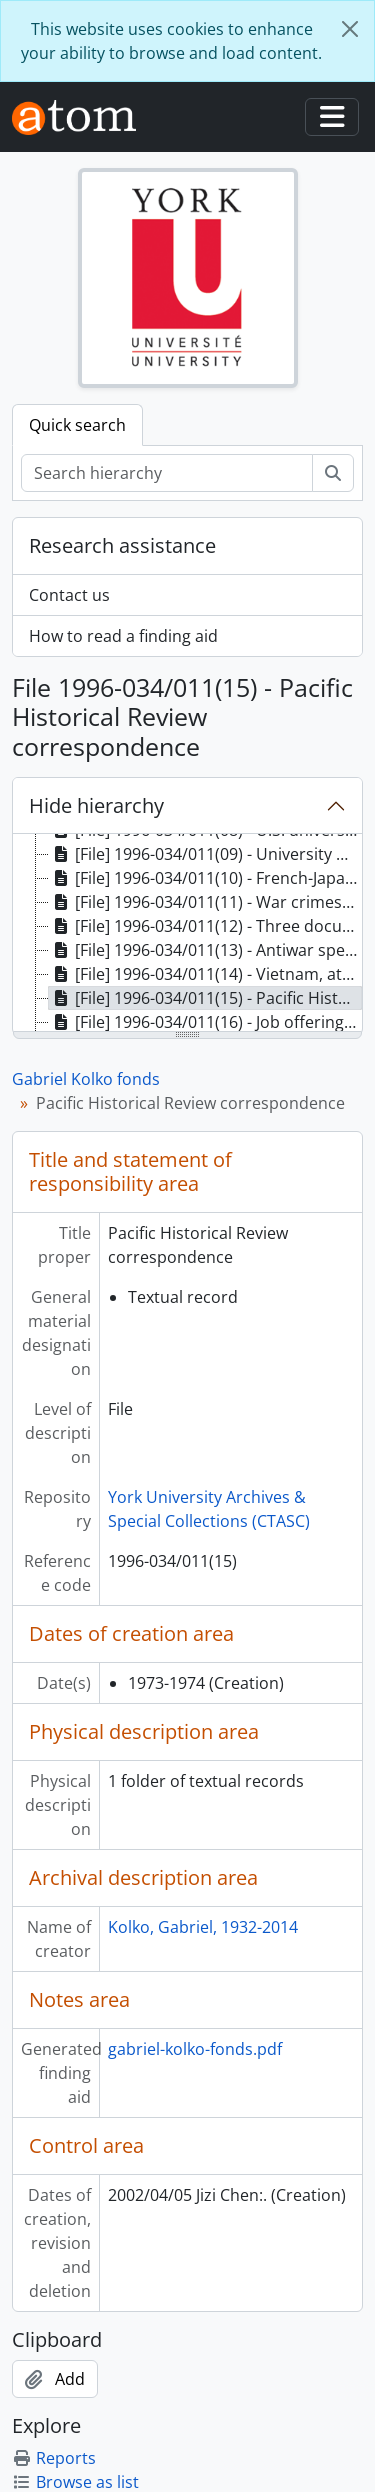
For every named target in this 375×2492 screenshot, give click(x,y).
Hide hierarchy (96, 805)
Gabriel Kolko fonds (86, 1079)
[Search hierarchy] (167, 473)
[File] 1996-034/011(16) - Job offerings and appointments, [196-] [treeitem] (205, 1022)
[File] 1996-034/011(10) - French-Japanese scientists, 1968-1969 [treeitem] (205, 878)
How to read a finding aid (123, 636)
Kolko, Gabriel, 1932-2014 (203, 1927)
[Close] (350, 29)
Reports (54, 2458)
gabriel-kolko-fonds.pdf (195, 2049)
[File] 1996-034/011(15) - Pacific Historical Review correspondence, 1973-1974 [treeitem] (205, 998)
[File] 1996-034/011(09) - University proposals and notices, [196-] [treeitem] (205, 854)
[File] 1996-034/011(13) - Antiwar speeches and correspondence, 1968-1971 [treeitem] (205, 950)
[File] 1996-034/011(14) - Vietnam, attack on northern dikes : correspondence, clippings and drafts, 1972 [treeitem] (205, 974)
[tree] (187, 934)
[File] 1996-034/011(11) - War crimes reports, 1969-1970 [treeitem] (205, 902)
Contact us (69, 595)
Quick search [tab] (77, 425)
